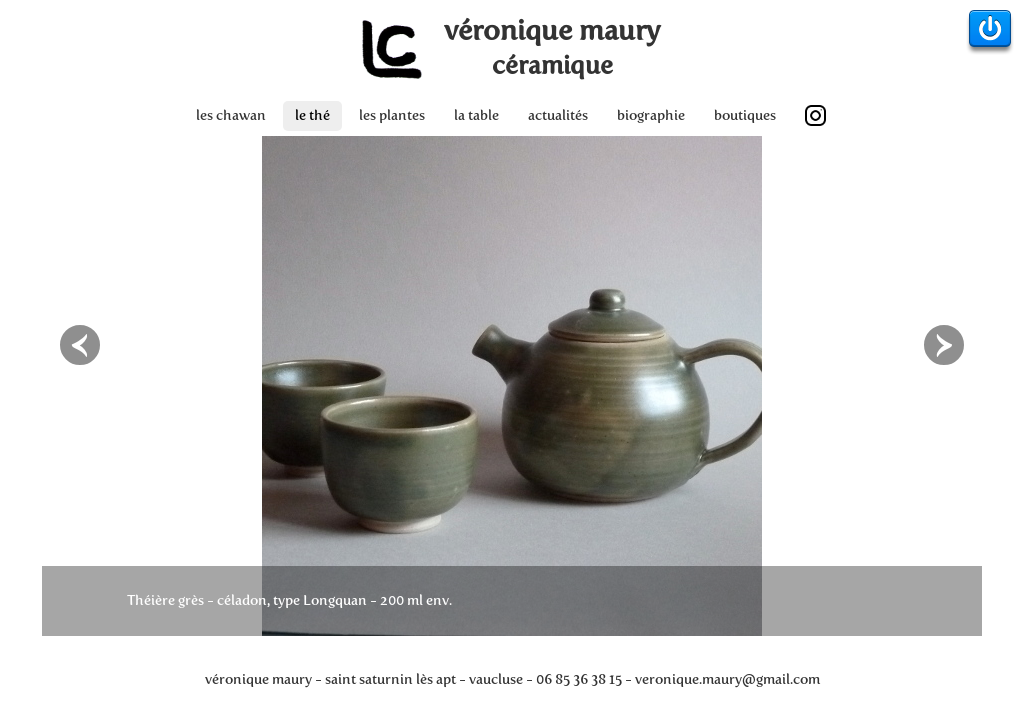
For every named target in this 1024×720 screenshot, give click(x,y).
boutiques (745, 115)
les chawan (231, 115)
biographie (651, 115)
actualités (558, 115)
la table (476, 115)
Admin (990, 32)
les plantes (392, 115)
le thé (312, 115)
